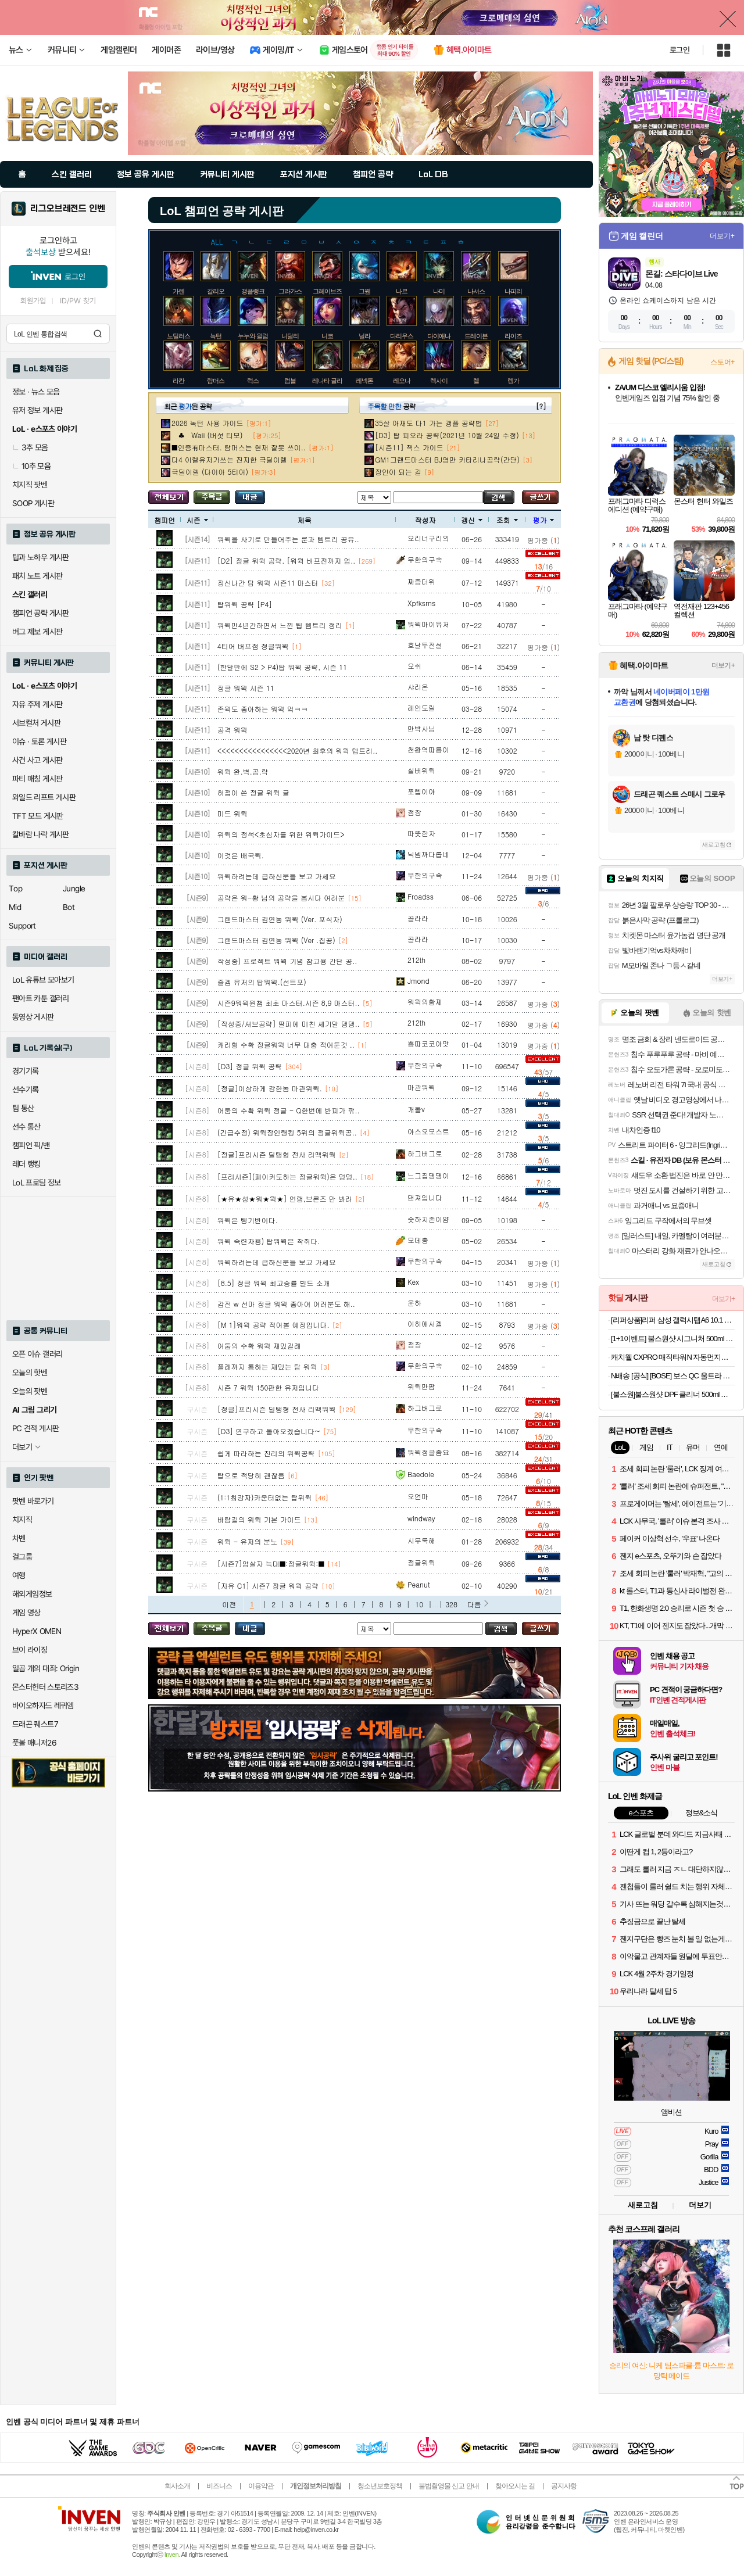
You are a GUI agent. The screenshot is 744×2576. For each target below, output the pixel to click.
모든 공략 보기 (168, 497)
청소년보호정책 (379, 2486)
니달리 (290, 335)
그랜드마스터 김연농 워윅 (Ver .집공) (276, 940)
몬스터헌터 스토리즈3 (45, 1687)
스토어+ (722, 362)
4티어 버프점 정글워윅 (253, 646)
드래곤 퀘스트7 (35, 1724)
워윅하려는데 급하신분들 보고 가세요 (276, 876)
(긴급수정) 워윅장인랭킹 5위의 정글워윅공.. (287, 1132)
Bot (68, 907)
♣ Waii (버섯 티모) (210, 435)
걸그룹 (22, 1556)
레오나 (401, 380)
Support (22, 925)
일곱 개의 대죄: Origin (45, 1668)
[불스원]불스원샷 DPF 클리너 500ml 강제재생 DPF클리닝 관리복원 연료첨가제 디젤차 (673, 1394)
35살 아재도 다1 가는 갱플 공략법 (428, 423)
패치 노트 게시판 (37, 576)
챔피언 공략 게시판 (40, 613)
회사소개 (177, 2486)
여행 (19, 1575)
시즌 (197, 520)
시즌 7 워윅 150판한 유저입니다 (268, 1387)
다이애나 (438, 335)
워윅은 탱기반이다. (247, 1220)
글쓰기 (540, 497)
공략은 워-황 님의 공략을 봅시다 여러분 (281, 897)
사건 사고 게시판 (37, 760)
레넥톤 (364, 380)
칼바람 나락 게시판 (40, 834)
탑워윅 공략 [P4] (245, 604)
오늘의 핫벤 (29, 1372)
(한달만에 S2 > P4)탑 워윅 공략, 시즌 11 (282, 667)
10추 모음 (31, 466)
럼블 (290, 380)
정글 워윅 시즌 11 (245, 688)
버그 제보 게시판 (37, 631)
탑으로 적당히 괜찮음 (251, 1475)
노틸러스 (178, 335)
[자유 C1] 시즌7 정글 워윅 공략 (268, 1585)
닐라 (364, 335)
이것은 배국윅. (240, 855)
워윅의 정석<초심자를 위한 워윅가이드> (281, 834)
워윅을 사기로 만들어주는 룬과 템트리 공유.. (288, 539)
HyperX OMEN (36, 1631)
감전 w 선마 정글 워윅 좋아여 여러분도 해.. (286, 1304)
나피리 (513, 291)
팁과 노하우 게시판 (40, 557)
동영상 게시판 (33, 1017)
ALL (217, 241)
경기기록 (25, 1071)
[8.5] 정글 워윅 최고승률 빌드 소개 (273, 1283)
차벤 (19, 1538)
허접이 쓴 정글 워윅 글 (253, 792)
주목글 (212, 497)
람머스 (215, 380)
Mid (15, 907)
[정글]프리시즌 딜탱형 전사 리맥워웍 (276, 1154)
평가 (543, 520)
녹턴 (215, 335)
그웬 (364, 291)
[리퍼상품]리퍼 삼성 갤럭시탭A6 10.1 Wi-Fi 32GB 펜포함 (673, 1320)
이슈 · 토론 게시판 (39, 741)
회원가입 (33, 300)
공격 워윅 (232, 730)
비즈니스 (219, 2486)
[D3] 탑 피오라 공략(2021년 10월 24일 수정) (447, 435)
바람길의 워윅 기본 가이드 (259, 1519)
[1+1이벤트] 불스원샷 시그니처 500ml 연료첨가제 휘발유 (673, 1338)
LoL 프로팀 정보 (36, 1182)
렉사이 (439, 380)
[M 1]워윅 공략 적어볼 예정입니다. (273, 1325)
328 (451, 1604)
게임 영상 (26, 1612)
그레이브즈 (327, 291)
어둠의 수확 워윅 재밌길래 (259, 1345)
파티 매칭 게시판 (37, 778)
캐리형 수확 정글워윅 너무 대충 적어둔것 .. (286, 1044)
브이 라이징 (29, 1649)
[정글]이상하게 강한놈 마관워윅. (269, 1088)
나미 (439, 291)
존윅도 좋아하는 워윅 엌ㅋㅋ (262, 709)
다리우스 (401, 335)
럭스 (253, 380)
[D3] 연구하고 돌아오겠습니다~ (268, 1431)
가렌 (178, 291)
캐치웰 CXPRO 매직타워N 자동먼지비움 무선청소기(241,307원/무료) (673, 1357)
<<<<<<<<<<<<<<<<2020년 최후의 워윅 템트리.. (297, 750)
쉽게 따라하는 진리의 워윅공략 (266, 1453)
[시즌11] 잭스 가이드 (409, 447)
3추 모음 (30, 447)
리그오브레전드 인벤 (67, 208)
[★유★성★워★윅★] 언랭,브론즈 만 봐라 (284, 1198)
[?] (540, 406)
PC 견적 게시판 (35, 1428)
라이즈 (513, 335)
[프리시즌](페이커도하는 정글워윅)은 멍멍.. (287, 1176)
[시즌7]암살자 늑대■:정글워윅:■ (270, 1563)
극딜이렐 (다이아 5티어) (209, 471)
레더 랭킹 (26, 1164)
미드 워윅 (232, 813)
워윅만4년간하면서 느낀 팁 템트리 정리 (279, 625)
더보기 (700, 2205)
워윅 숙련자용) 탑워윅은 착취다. (268, 1241)
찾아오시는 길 (515, 2486)
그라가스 (290, 291)
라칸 (178, 380)
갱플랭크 (252, 291)
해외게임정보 (32, 1594)
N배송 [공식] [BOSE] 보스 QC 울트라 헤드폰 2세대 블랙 (673, 1375)
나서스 (476, 291)
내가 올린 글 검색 (250, 497)
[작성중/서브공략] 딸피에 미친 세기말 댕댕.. (288, 1024)
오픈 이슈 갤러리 (37, 1354)
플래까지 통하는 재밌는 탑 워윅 (267, 1366)
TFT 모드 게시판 (37, 816)
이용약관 (261, 2486)
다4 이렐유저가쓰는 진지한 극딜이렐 (229, 459)
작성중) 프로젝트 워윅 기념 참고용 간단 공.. (287, 961)
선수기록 (25, 1089)
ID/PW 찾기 (78, 300)
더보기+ (722, 235)
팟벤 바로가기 (33, 1501)
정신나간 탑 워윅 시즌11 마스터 (268, 582)
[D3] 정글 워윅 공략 (249, 1066)
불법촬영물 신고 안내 (449, 2486)
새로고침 (713, 844)
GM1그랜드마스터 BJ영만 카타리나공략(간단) (447, 459)
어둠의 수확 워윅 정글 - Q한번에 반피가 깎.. (288, 1110)
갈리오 (215, 291)
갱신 (471, 520)
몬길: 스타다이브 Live (681, 273)
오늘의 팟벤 (29, 1391)
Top (15, 888)
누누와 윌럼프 (256, 335)
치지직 (22, 1519)
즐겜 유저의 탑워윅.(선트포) (261, 982)
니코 (327, 335)
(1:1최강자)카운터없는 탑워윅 (264, 1497)
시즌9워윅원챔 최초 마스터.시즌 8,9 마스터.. (288, 1003)
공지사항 (564, 2486)
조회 (507, 520)
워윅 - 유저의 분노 (247, 1541)
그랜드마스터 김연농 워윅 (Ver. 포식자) (279, 919)
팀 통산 (23, 1108)
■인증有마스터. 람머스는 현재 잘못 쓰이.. (238, 447)
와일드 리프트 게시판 (44, 797)
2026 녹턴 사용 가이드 (207, 423)
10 (419, 1604)
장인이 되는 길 (398, 471)
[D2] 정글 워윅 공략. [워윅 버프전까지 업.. (286, 560)
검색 (97, 333)
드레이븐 (476, 335)
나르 (401, 291)
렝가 (513, 380)
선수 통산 (26, 1126)
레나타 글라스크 (333, 380)
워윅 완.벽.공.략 (243, 771)
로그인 (679, 50)
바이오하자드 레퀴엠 (43, 1705)
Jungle (74, 888)
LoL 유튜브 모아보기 (43, 979)
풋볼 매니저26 (34, 1742)
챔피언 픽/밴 (31, 1145)
